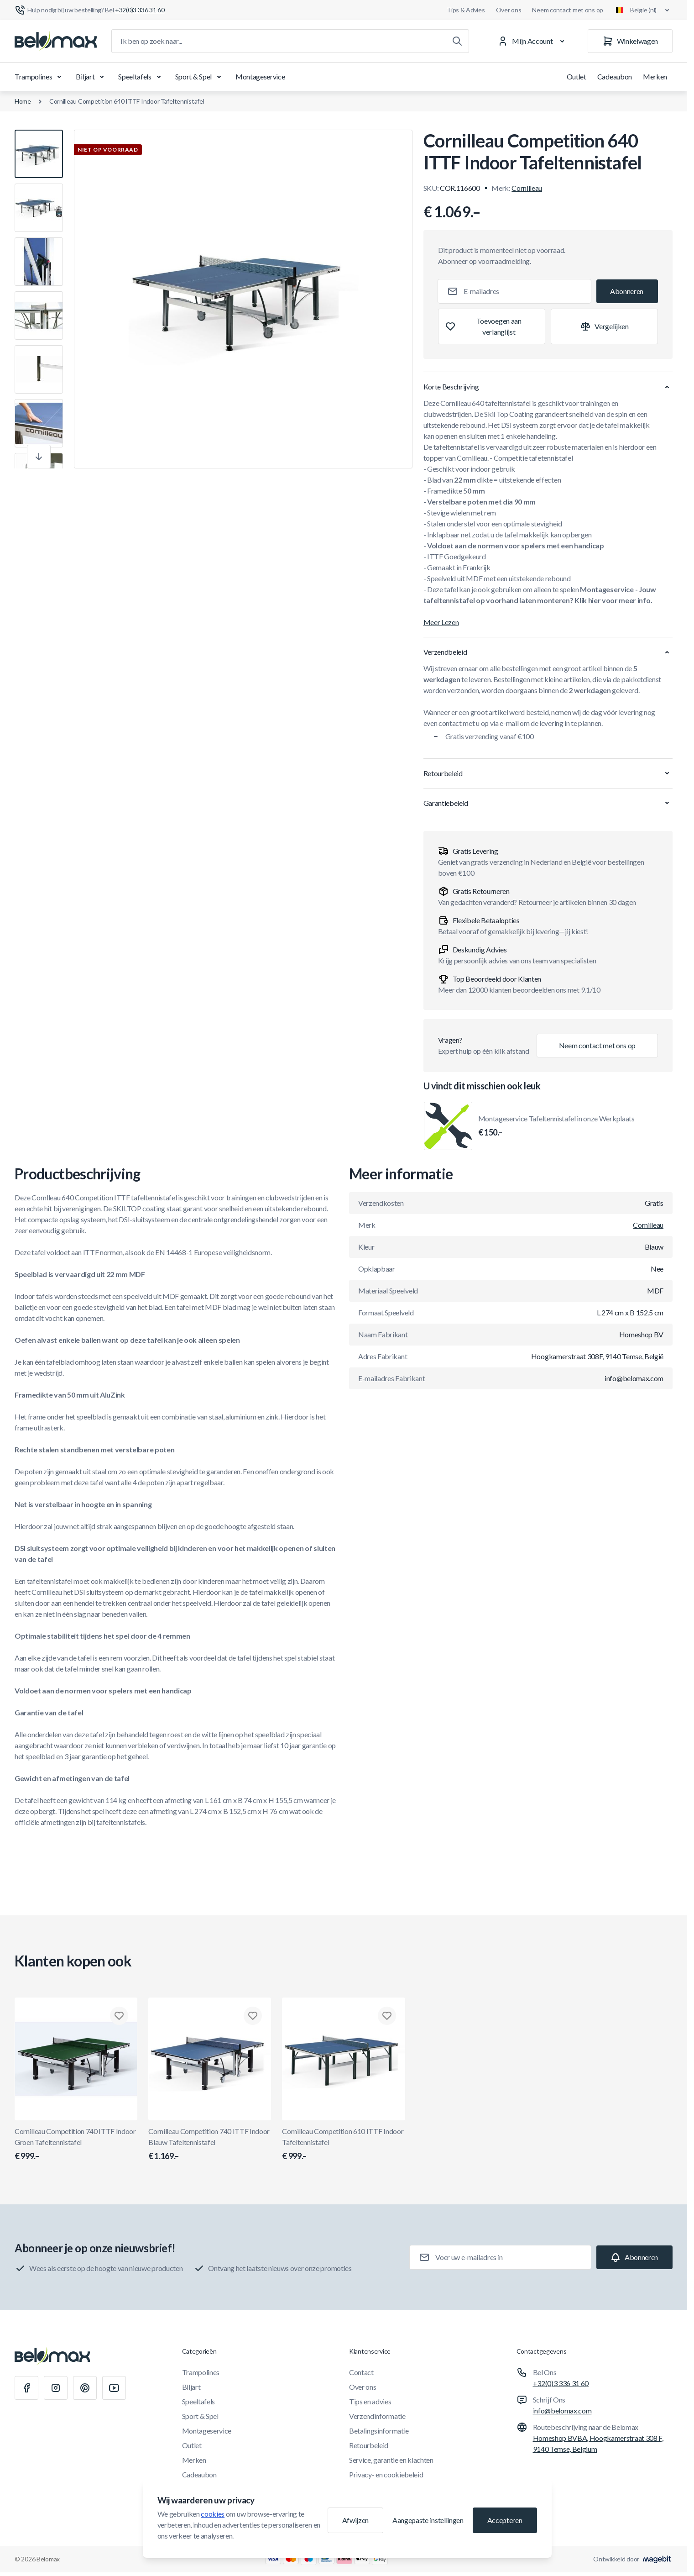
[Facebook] (26, 2388)
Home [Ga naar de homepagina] (23, 101)
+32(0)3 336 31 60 (561, 2383)
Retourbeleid (368, 2445)
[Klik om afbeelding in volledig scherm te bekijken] (243, 299)
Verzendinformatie (377, 2416)
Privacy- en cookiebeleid (386, 2474)
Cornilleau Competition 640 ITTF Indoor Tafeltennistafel (126, 101)
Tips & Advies (466, 10)
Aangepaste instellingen (428, 2520)
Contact (361, 2372)
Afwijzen (355, 2520)
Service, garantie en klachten (391, 2459)
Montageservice (260, 76)
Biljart (91, 76)
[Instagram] (56, 2388)
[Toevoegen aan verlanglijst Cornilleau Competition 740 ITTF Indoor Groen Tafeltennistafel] (119, 2016)
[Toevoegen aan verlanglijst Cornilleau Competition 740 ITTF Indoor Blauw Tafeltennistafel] (253, 2016)
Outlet (576, 76)
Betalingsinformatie (379, 2430)
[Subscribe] (627, 291)
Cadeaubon (614, 76)
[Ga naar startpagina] (56, 41)
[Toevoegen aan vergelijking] (604, 326)
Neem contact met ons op (567, 10)
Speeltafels (141, 76)
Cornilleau (526, 188)
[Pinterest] (85, 2388)
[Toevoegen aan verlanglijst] (491, 326)
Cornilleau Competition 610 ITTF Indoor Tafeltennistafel (343, 2144)
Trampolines (40, 76)
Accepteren (504, 2520)
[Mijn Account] (533, 41)
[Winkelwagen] (630, 41)
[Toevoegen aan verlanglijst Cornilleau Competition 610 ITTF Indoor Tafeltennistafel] (387, 2016)
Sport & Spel (199, 76)
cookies (212, 2513)
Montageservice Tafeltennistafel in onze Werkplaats (556, 1126)
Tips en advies (370, 2401)
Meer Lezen (441, 622)
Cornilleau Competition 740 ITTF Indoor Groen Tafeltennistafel (76, 2144)
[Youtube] (114, 2388)
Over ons (509, 10)
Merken (655, 76)
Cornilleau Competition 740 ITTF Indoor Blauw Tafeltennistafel (209, 2144)
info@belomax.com (562, 2410)
